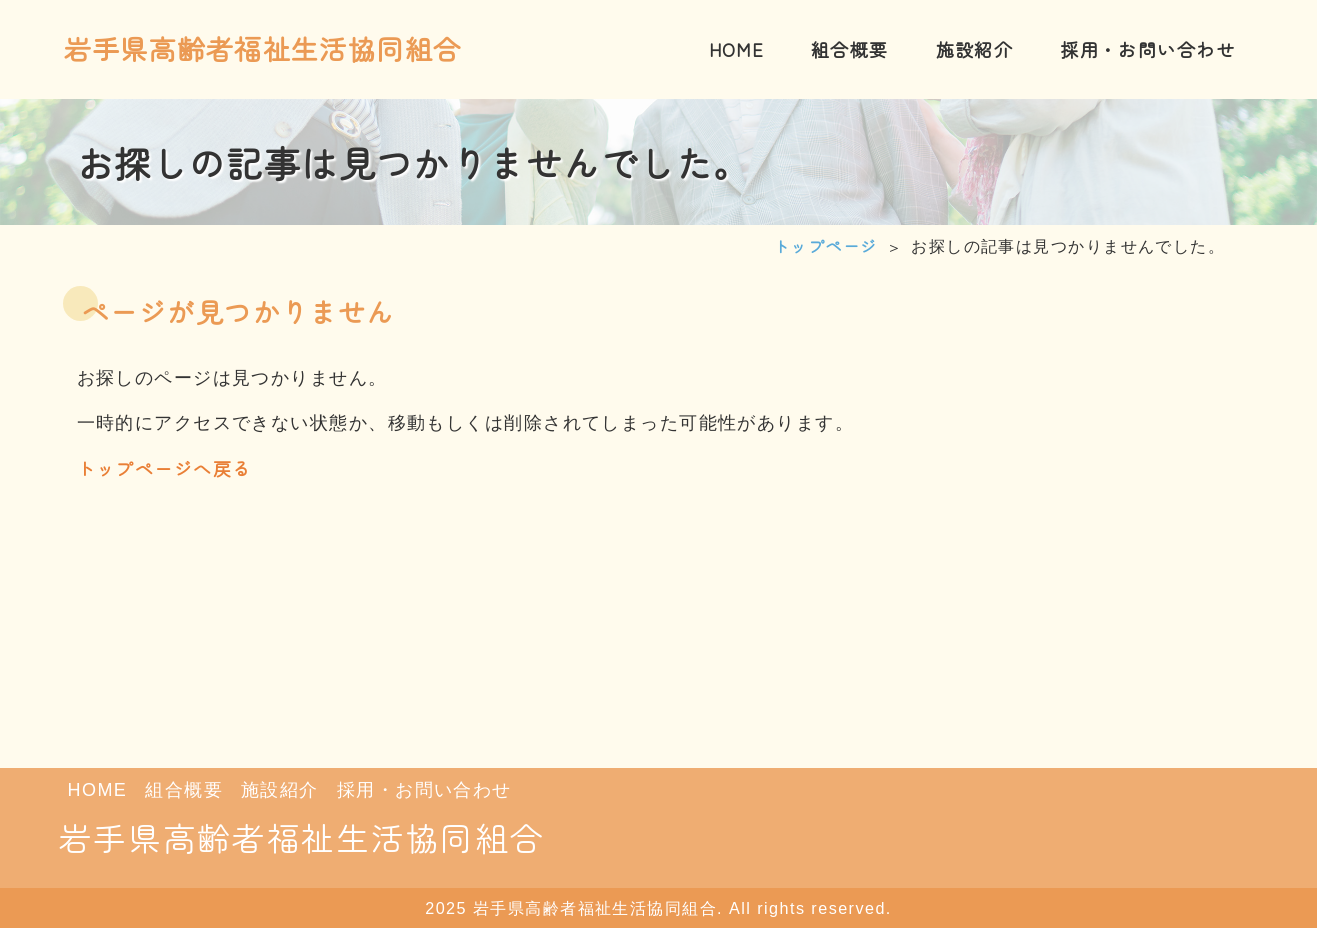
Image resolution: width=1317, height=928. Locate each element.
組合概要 (184, 790)
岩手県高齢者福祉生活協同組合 (263, 48)
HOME (98, 790)
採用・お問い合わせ (424, 790)
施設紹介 (280, 790)
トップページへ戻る (164, 468)
